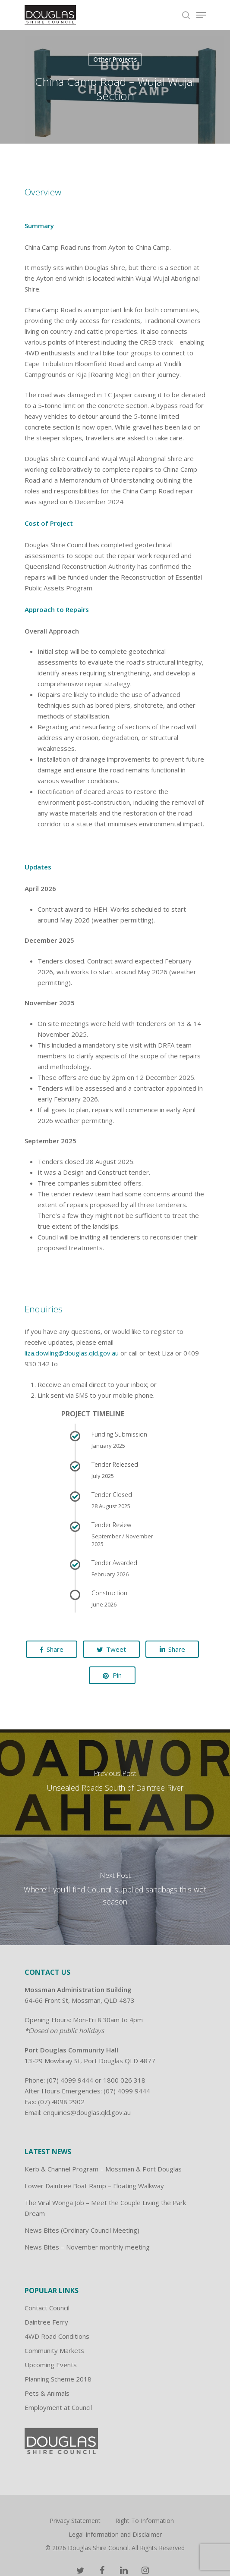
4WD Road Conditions (57, 2336)
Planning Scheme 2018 (58, 2379)
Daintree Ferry (46, 2322)
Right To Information (144, 2520)
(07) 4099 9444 (70, 2080)
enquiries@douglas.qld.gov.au (87, 2112)
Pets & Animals (47, 2393)
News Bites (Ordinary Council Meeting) (82, 2230)
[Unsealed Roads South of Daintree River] (115, 1783)
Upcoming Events (51, 2364)
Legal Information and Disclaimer (115, 2534)
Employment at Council (58, 2407)
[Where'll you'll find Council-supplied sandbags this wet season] (115, 1891)
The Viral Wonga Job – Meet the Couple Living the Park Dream (105, 2208)
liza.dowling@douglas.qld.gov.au (72, 1353)
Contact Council (47, 2307)
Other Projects (115, 59)
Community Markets (54, 2350)
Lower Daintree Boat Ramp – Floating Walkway (94, 2185)
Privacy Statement (75, 2520)
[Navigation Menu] (201, 15)
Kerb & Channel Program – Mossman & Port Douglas (103, 2169)
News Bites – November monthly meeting (87, 2247)
